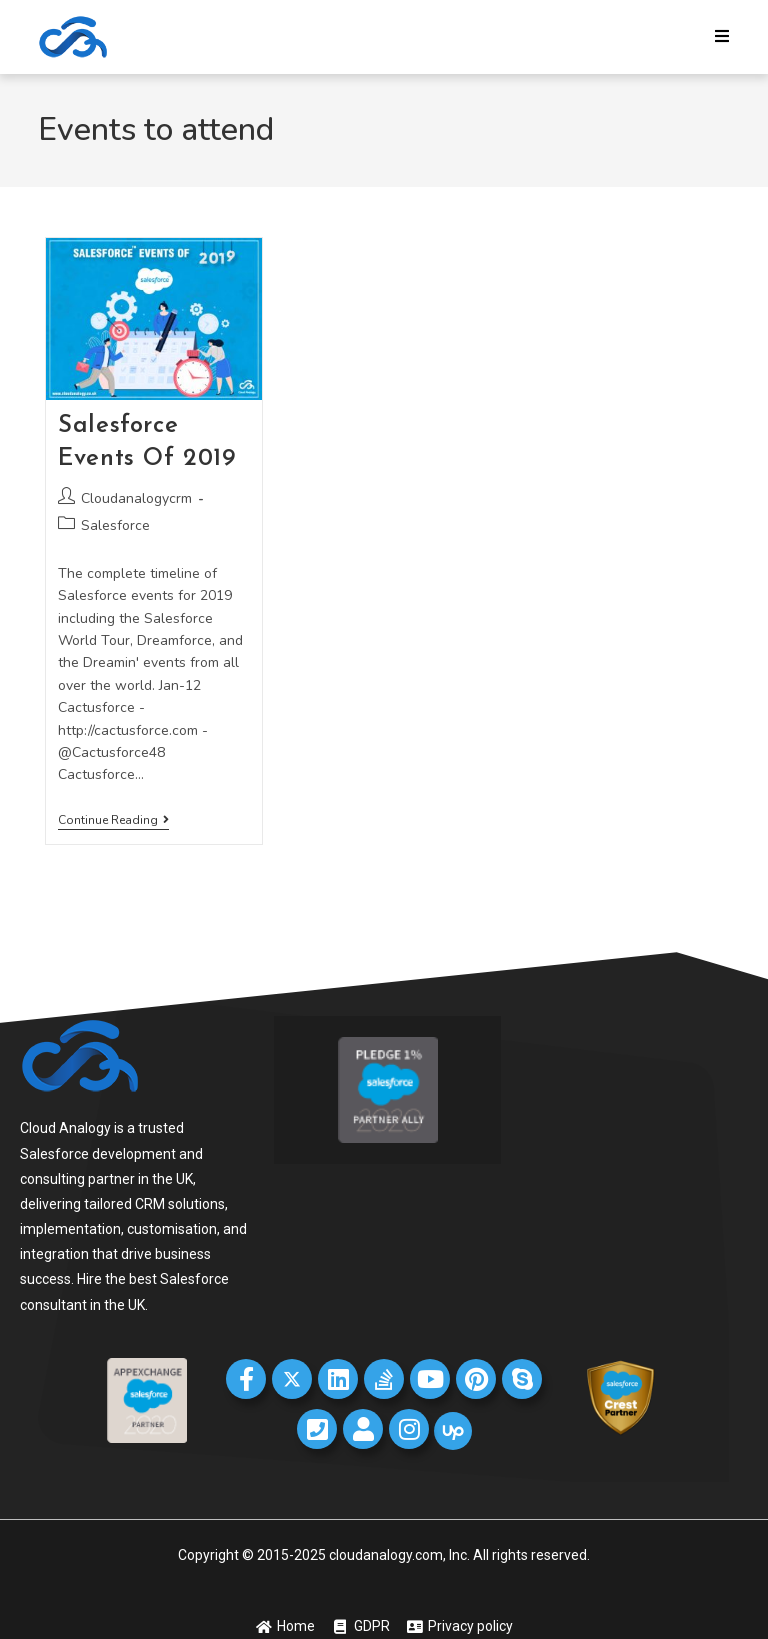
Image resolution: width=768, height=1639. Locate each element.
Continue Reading (113, 820)
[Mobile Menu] (722, 37)
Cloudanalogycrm (136, 498)
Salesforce (115, 525)
